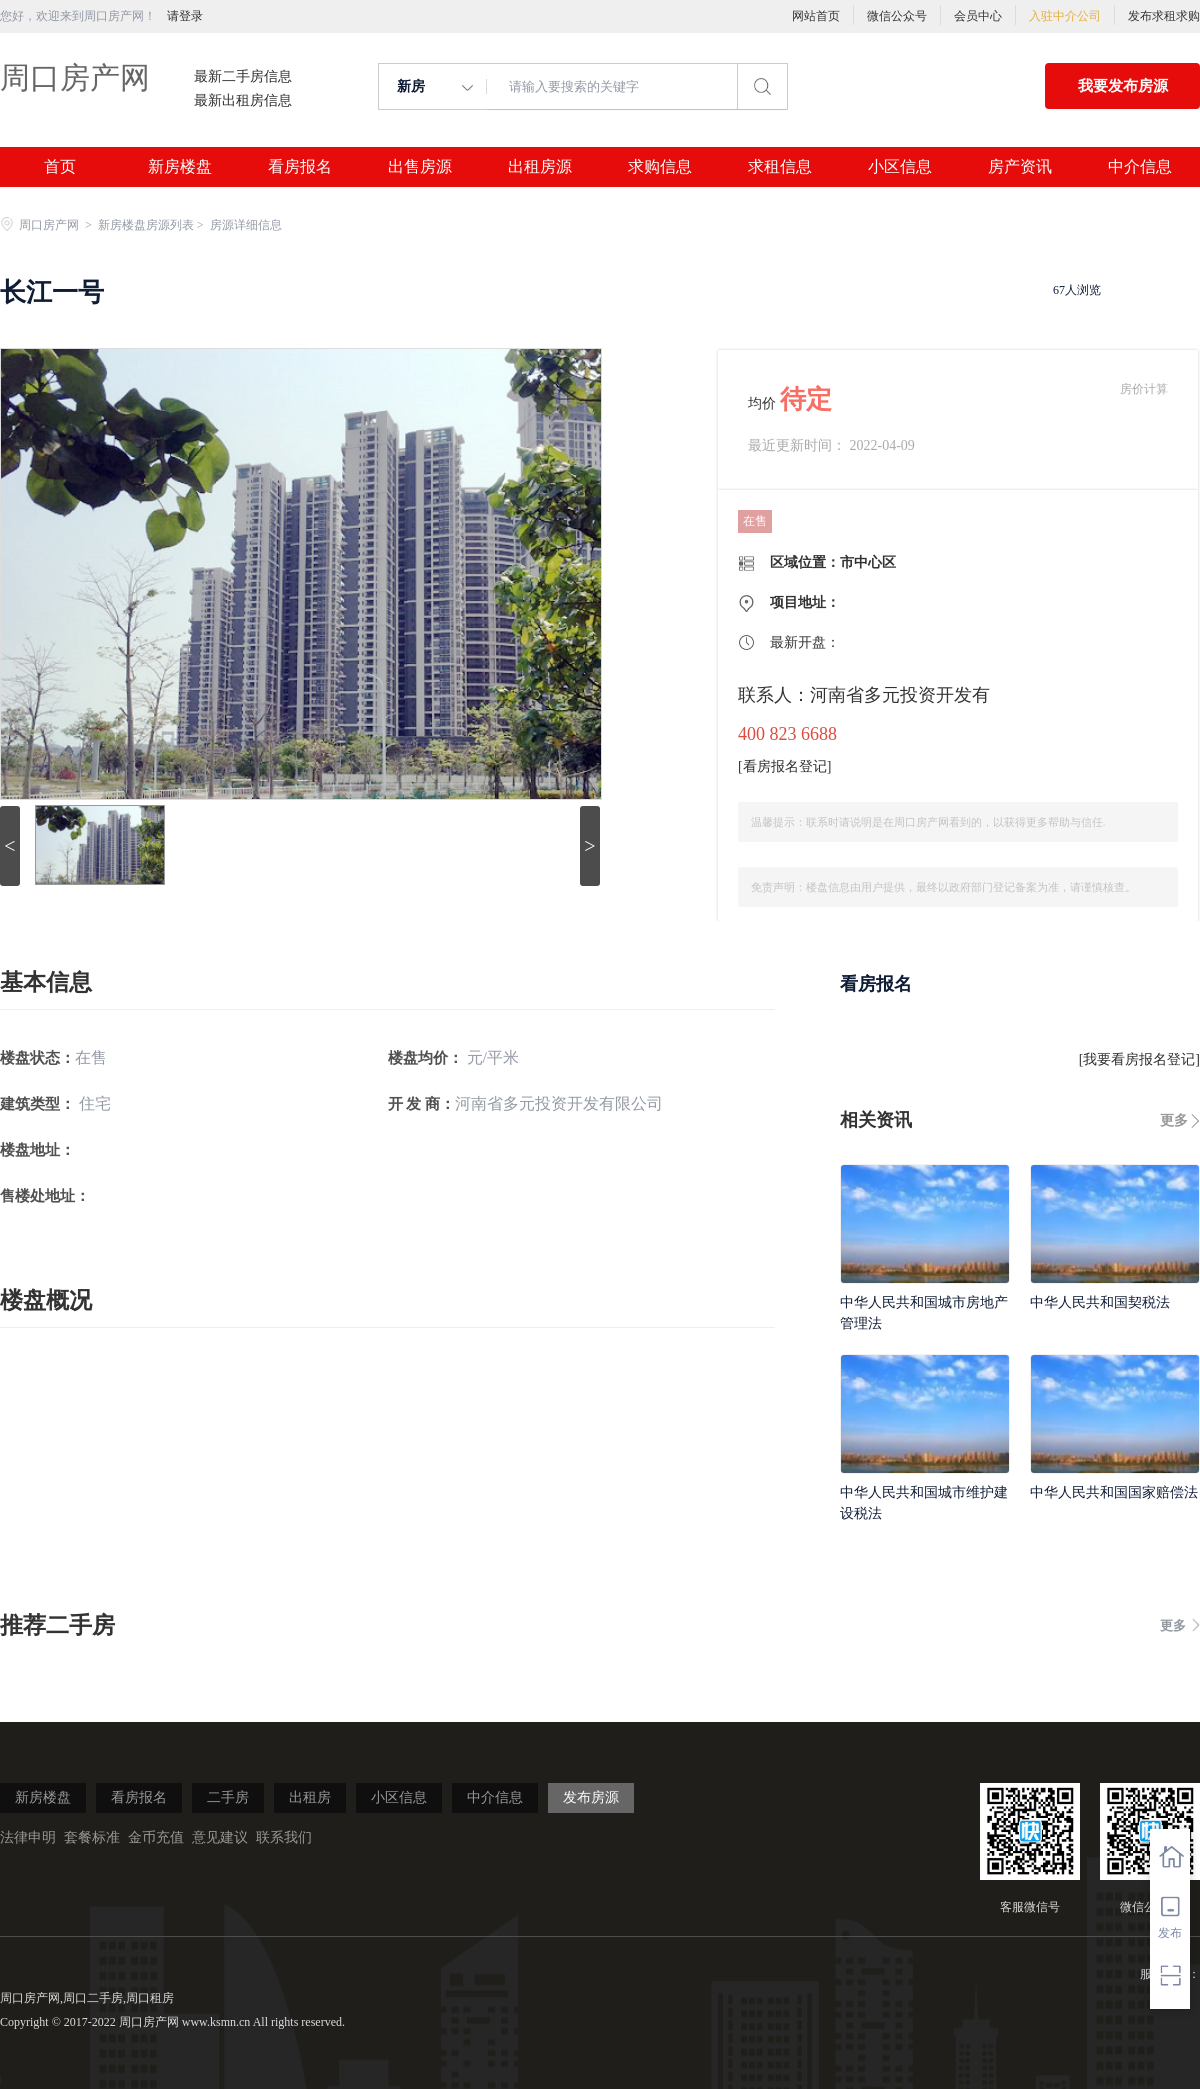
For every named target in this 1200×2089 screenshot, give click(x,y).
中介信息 (1140, 167)
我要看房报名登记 (1139, 1059)
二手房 (228, 1797)
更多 (1174, 1120)
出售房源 (420, 167)
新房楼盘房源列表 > (152, 225)
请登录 (185, 16)
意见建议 (220, 1837)
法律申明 (28, 1837)
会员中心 (978, 16)
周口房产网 (75, 77)
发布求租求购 (1164, 16)
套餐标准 (92, 1837)
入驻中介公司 (1065, 16)
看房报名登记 (785, 766)
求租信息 (780, 167)
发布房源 (591, 1797)
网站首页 (816, 16)
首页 (60, 167)
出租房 (310, 1797)
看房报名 (300, 167)
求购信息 (660, 167)
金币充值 (156, 1837)
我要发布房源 (1123, 86)
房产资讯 (1020, 167)
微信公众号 (897, 16)
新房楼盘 (180, 167)
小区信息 (900, 167)
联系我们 (284, 1837)
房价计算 (1144, 389)
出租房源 (540, 167)
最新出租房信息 (243, 101)
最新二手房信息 (243, 77)
